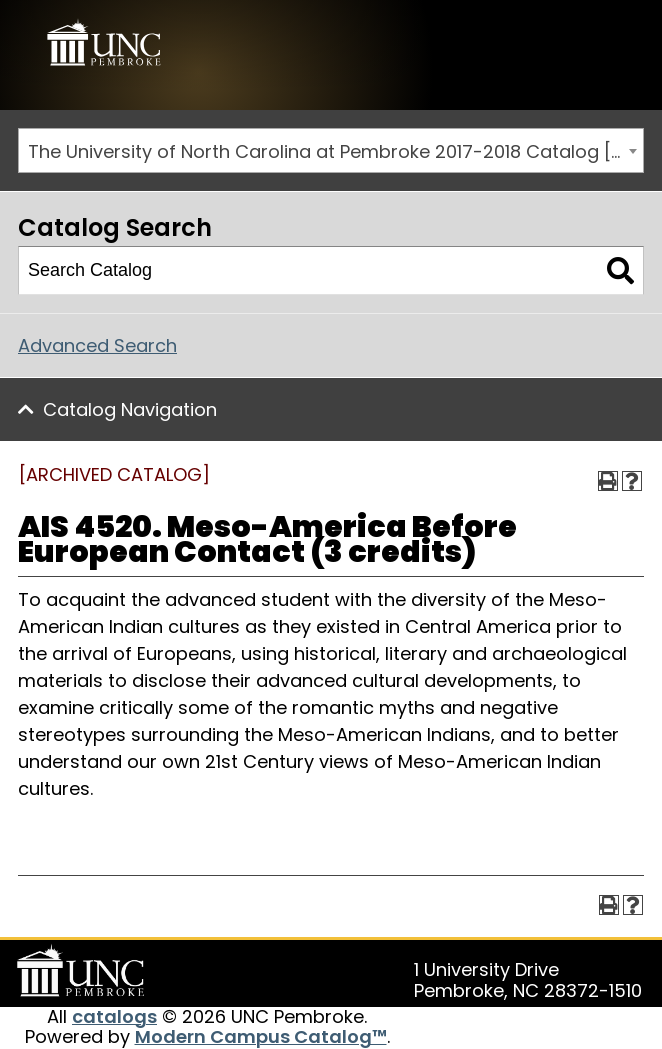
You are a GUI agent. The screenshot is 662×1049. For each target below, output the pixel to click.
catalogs (114, 1016)
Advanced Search (97, 345)
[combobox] (331, 150)
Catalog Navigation (130, 409)
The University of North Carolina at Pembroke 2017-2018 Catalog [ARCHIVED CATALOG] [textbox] (335, 151)
